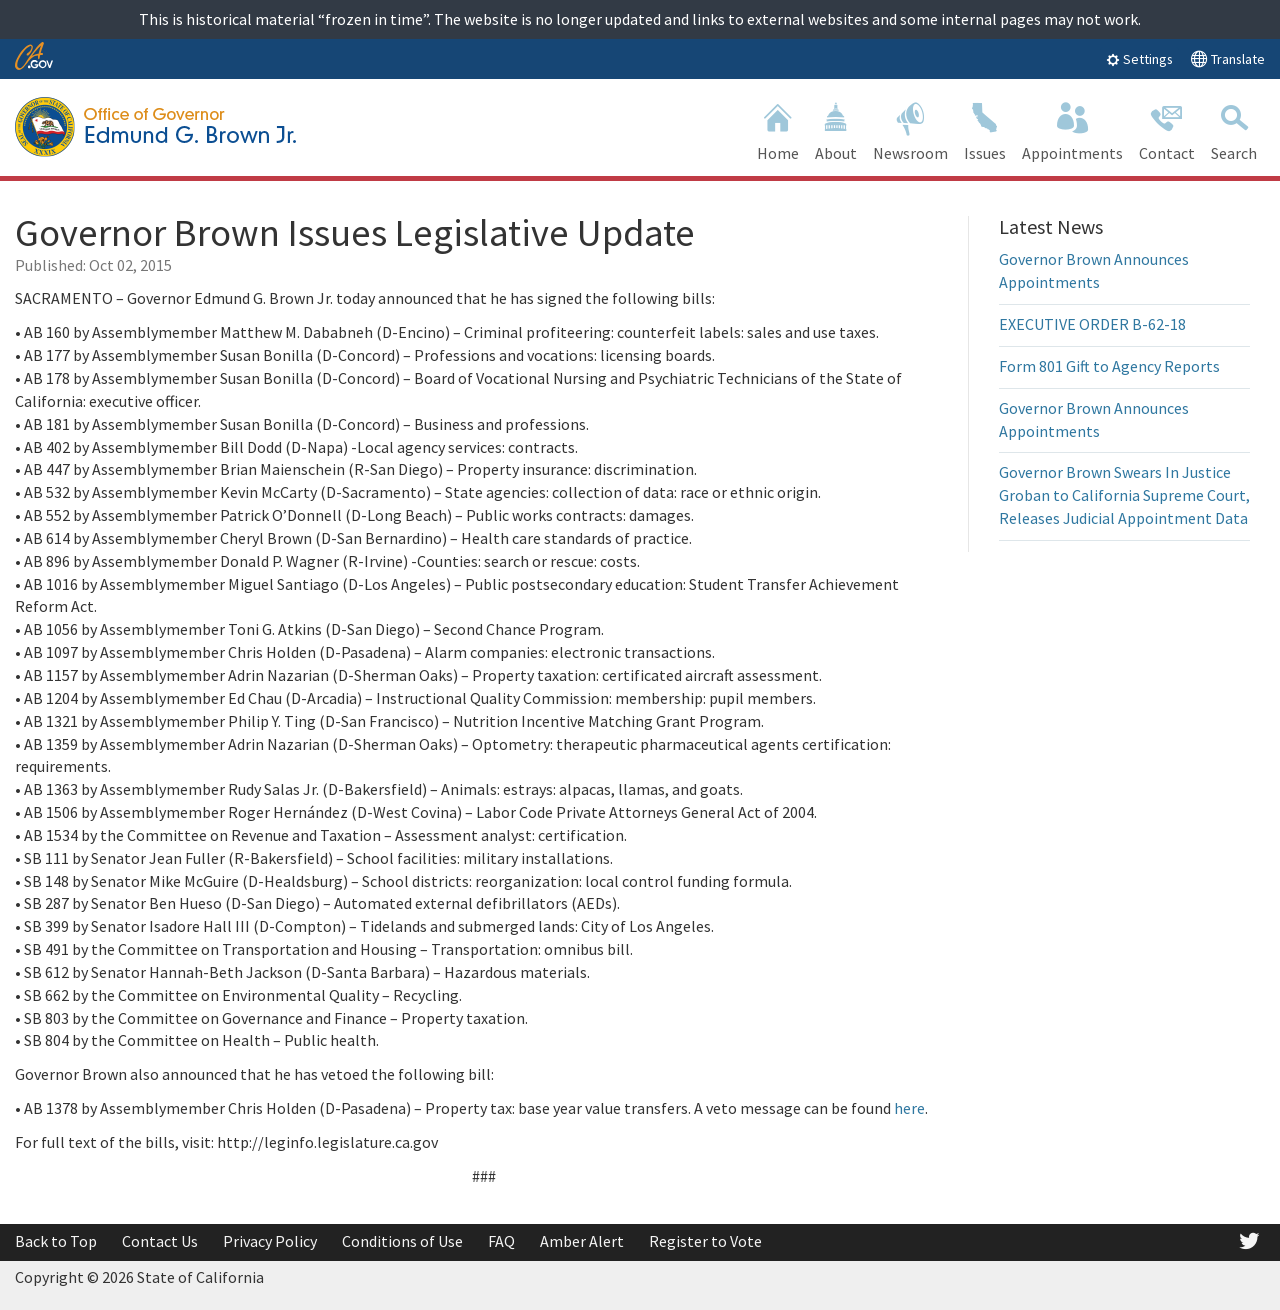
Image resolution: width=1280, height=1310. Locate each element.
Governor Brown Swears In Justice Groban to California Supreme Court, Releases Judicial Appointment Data (1124, 495)
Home (778, 129)
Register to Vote (705, 1241)
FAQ (501, 1241)
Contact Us (160, 1241)
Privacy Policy (270, 1241)
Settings (1139, 59)
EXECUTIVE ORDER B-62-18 (1092, 324)
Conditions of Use (402, 1241)
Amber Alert (582, 1241)
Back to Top (56, 1241)
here (909, 1108)
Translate (1227, 58)
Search (1234, 129)
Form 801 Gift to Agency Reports (1109, 366)
